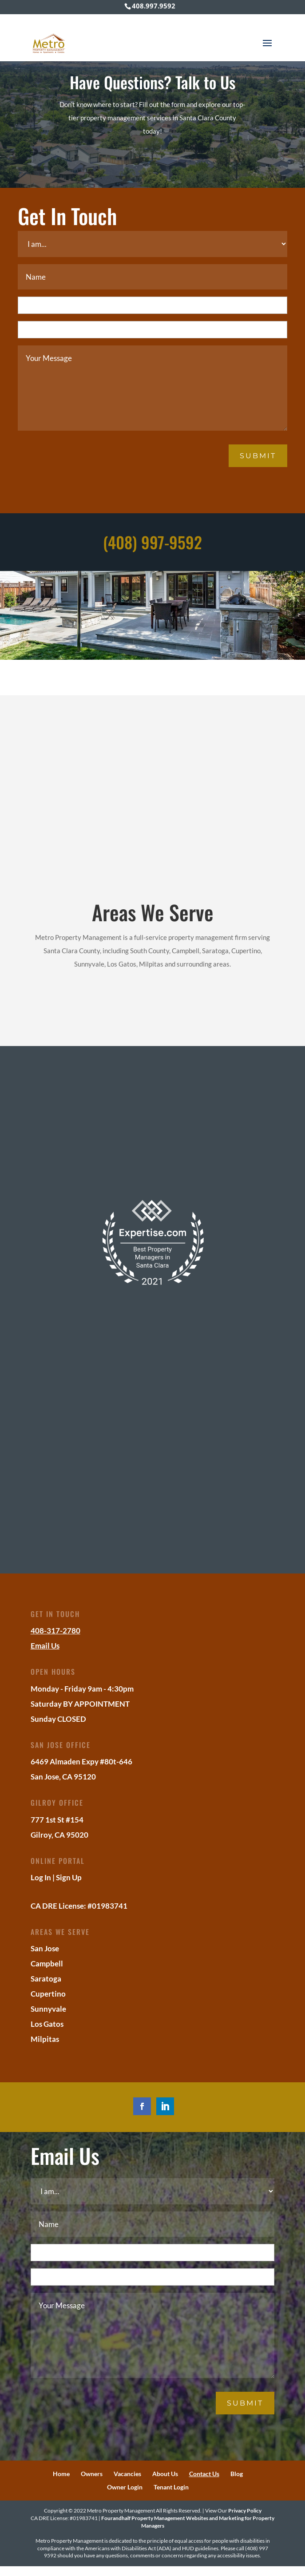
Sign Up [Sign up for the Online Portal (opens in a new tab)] (69, 1877)
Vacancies (127, 2473)
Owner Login (125, 2487)
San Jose (45, 1948)
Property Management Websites (169, 2518)
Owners (92, 2473)
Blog (236, 2473)
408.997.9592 (153, 5)
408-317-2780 (55, 1630)
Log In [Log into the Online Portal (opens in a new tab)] (41, 1877)
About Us (165, 2473)
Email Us (45, 1645)
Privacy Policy (244, 2510)
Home (61, 2473)
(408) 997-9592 (152, 542)
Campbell (47, 1963)
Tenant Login (171, 2487)
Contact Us (204, 2473)
